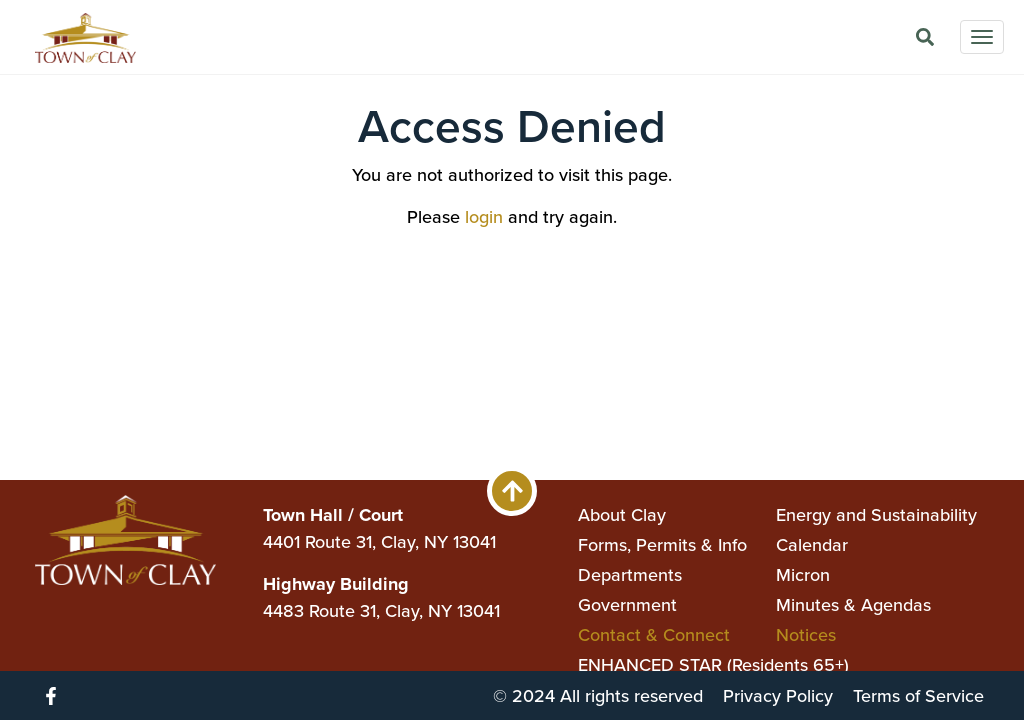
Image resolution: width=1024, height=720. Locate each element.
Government (627, 605)
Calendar (812, 545)
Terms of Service (918, 696)
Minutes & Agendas (853, 605)
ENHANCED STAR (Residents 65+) (713, 665)
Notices (806, 635)
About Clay (622, 515)
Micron (803, 575)
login (484, 217)
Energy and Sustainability (876, 515)
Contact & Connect (654, 635)
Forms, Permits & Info (662, 545)
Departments (630, 575)
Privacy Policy (778, 696)
